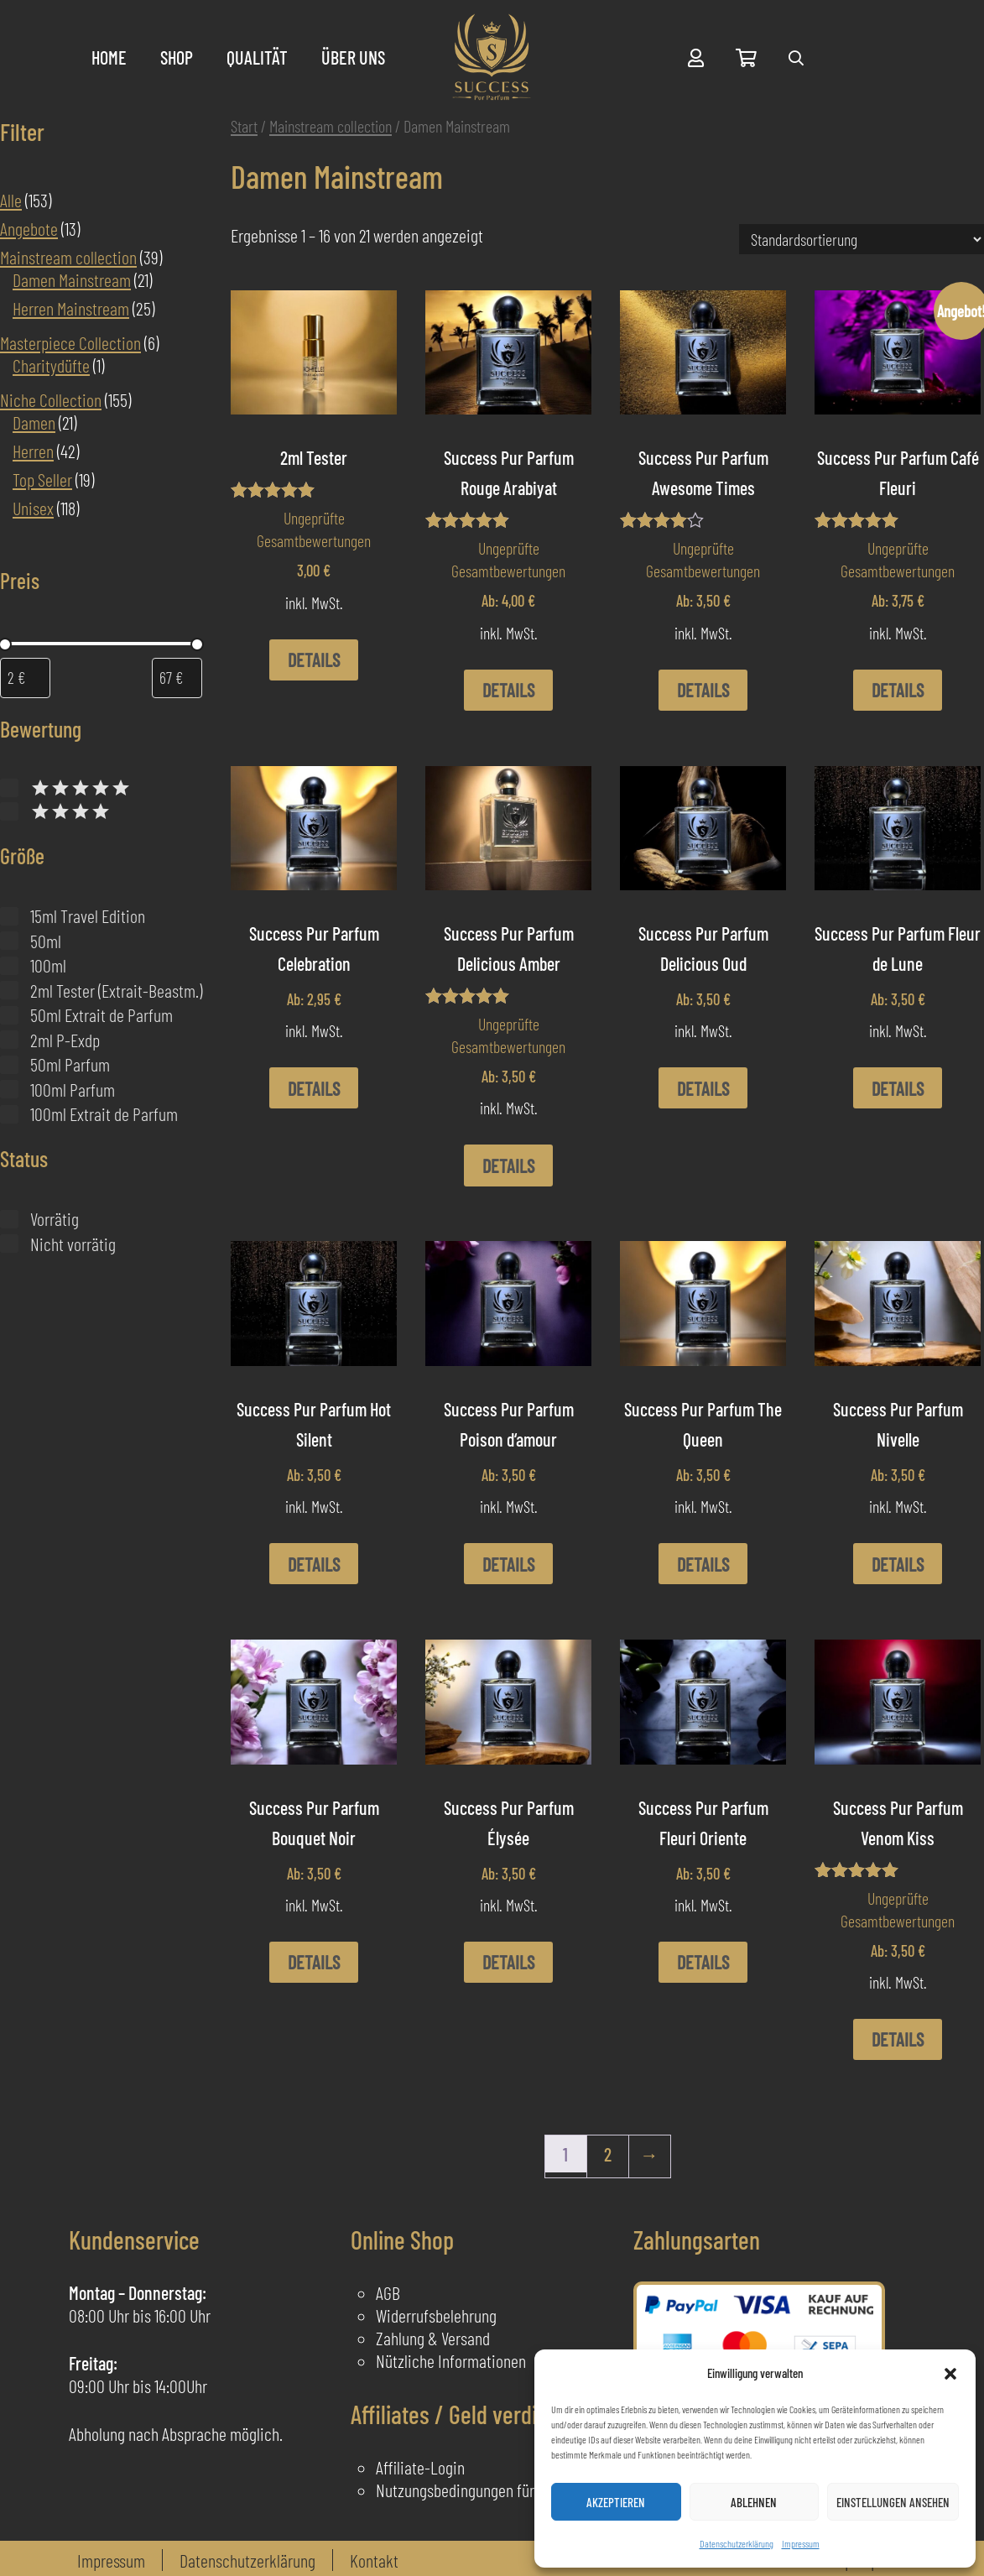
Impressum (801, 2543)
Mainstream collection (330, 126)
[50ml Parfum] (9, 1065)
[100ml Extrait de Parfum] (9, 1114)
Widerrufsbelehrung (436, 2315)
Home (109, 57)
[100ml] (9, 966)
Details (314, 659)
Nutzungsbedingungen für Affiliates (484, 2489)
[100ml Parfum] (9, 1089)
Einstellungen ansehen (893, 2502)
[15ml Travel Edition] (9, 916)
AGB (388, 2292)
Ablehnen (754, 2502)
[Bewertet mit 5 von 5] (9, 788)
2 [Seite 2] (608, 2154)
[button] (950, 2373)
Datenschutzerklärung (736, 2543)
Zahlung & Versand (433, 2338)
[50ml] (9, 940)
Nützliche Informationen (451, 2360)
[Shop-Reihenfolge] (861, 239)
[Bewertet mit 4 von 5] (9, 811)
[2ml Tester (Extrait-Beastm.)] (9, 990)
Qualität (257, 57)
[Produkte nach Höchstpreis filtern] (177, 678)
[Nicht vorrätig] (9, 1243)
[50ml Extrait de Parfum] (9, 1015)
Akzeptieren (615, 2502)
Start (244, 126)
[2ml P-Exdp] (9, 1039)
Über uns (353, 57)
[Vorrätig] (9, 1219)
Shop (176, 57)
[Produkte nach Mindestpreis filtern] (25, 678)
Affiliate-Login (420, 2467)
